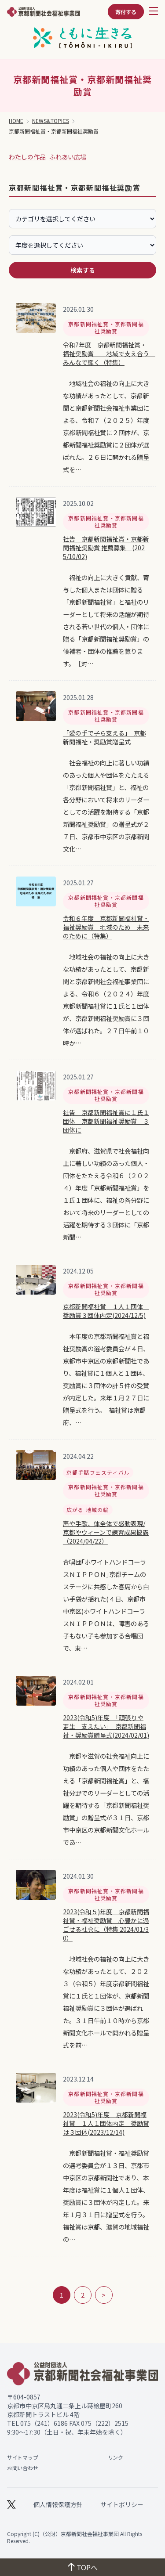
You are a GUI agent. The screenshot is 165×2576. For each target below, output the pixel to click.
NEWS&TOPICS (50, 120)
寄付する (125, 11)
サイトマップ (22, 2457)
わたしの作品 (27, 156)
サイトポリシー (121, 2504)
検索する (82, 270)
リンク (115, 2457)
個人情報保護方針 (58, 2504)
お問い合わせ (22, 2467)
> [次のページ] (104, 2294)
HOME (16, 120)
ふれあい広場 (67, 156)
